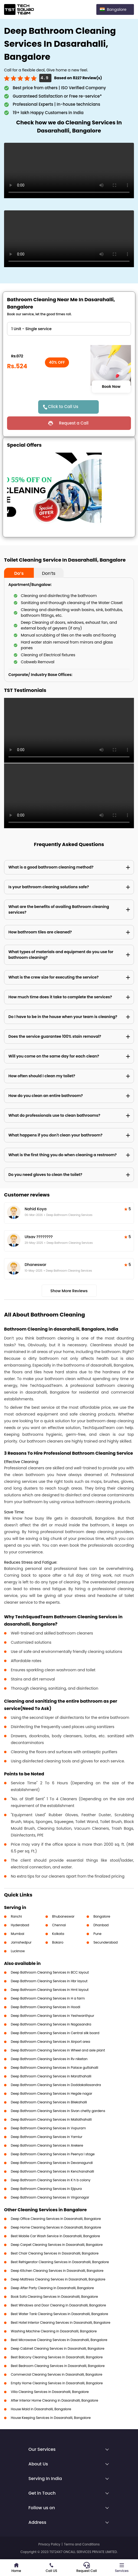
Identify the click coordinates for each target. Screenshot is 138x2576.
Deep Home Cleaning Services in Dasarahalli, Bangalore (56, 2227)
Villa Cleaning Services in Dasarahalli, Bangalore (50, 2391)
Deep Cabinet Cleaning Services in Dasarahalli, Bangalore (57, 2348)
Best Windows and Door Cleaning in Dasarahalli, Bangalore (58, 2305)
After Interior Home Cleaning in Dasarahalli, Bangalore (54, 2400)
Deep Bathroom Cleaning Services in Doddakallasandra (56, 2085)
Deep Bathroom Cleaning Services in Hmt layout (49, 1989)
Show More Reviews (69, 1291)
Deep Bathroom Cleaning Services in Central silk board (55, 2033)
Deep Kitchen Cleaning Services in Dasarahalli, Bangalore (57, 2270)
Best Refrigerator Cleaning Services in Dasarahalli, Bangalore (60, 2262)
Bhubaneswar (63, 1916)
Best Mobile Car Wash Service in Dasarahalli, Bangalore (55, 2236)
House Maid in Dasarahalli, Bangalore (41, 2409)
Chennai (59, 1925)
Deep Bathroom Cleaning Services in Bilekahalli (49, 2102)
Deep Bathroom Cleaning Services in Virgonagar (50, 2197)
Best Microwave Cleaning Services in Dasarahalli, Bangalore (59, 2340)
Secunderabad (105, 1942)
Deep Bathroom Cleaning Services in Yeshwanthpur (52, 2015)
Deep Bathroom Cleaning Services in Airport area (50, 2041)
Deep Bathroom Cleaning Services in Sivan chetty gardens (58, 2110)
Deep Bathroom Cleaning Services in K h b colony (50, 2180)
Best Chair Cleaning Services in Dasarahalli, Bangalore (54, 2253)
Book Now (111, 387)
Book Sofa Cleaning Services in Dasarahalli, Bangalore (54, 2296)
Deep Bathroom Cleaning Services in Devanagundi (52, 2162)
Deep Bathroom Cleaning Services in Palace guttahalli (54, 2067)
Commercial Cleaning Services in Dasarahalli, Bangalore (56, 2374)
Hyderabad (20, 1925)
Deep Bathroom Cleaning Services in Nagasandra (51, 2024)
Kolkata (58, 1933)
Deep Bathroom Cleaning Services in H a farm (48, 1998)
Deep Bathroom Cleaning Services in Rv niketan (49, 2059)
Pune (97, 1933)
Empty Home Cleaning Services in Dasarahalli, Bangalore (57, 2383)
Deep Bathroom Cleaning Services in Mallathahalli (51, 2119)
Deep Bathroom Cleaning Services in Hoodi (45, 2007)
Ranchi (16, 1916)
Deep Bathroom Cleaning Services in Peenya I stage (53, 2154)
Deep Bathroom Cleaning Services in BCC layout (50, 1972)
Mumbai (17, 1933)
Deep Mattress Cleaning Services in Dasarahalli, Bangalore (58, 2279)
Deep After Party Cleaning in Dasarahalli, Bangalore (52, 2288)
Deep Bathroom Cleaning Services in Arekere (47, 2145)
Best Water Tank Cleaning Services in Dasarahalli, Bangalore (59, 2314)
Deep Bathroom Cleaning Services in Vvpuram (48, 2128)
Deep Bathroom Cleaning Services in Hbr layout (49, 1981)
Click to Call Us (63, 406)
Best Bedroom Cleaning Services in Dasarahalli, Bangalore (58, 2365)
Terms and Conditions (82, 2544)
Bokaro (57, 1942)
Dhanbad (101, 1925)
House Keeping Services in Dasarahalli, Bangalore (51, 2417)
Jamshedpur (21, 1942)
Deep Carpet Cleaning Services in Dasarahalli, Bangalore (57, 2244)
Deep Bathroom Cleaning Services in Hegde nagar (51, 2093)
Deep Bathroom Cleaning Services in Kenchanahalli (52, 2171)
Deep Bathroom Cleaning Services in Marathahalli (51, 2076)
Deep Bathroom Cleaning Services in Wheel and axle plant (58, 2050)
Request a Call (73, 423)
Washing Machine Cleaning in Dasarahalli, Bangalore (54, 2331)
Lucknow (18, 1951)
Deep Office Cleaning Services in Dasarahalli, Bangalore (56, 2218)
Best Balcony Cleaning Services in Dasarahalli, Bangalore (57, 2357)
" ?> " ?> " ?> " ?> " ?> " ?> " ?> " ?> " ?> (69, 329)
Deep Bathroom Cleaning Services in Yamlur (46, 2136)
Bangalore (101, 1916)
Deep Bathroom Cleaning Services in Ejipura (46, 2188)
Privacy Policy (49, 2544)
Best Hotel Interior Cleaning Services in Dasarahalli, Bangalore (60, 2322)
